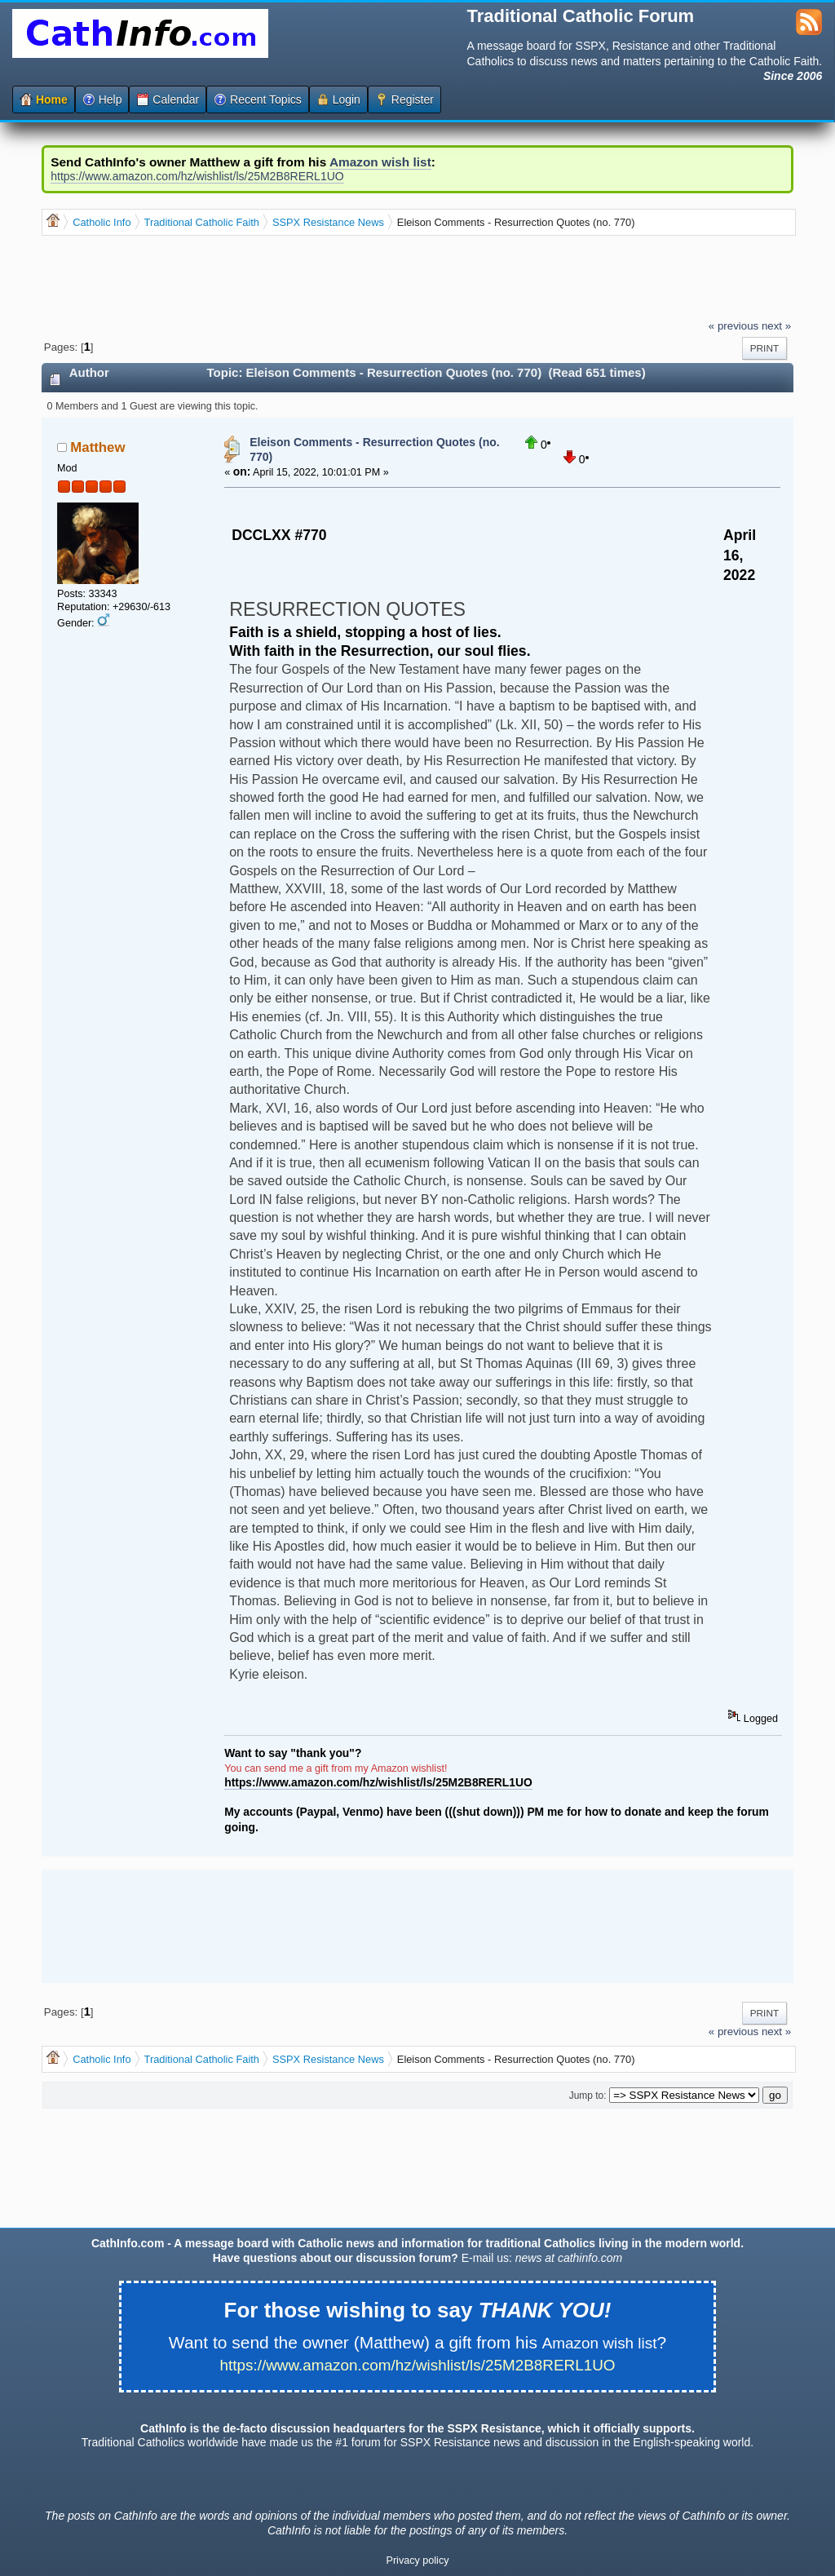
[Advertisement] (338, 276)
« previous (733, 326)
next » (776, 326)
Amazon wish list (380, 162)
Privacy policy (418, 2560)
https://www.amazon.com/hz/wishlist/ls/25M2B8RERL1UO (197, 176)
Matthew (97, 447)
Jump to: (588, 2095)
